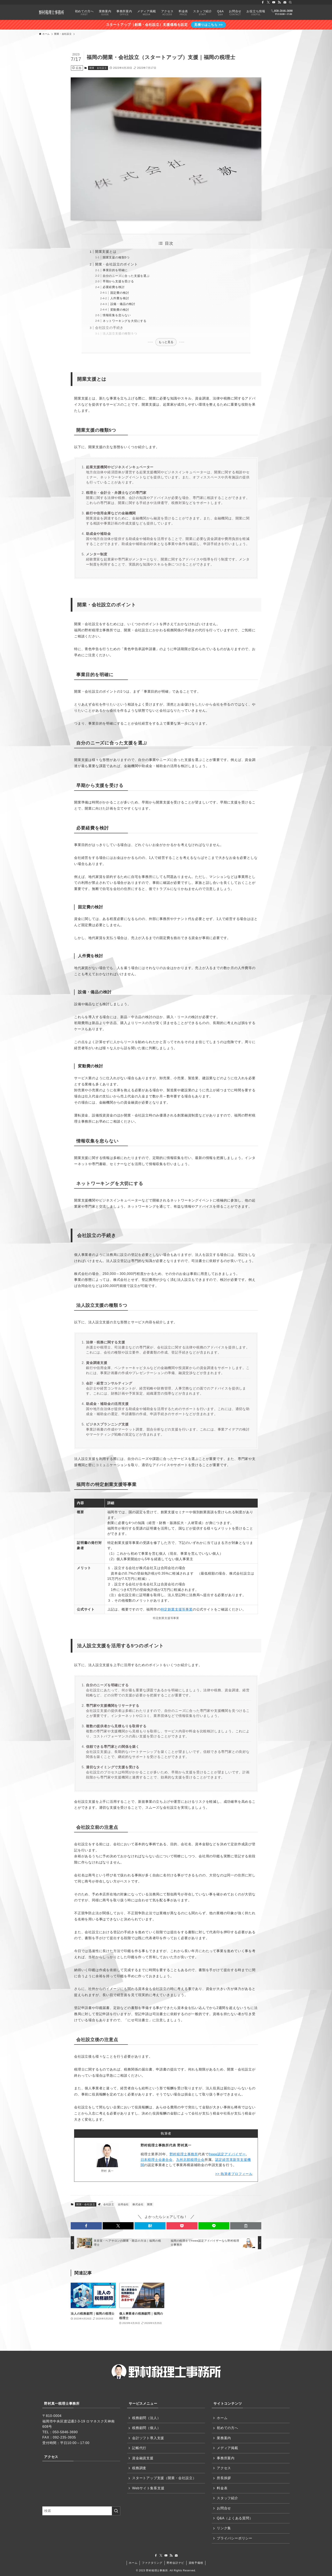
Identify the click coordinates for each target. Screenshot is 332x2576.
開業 (150, 2204)
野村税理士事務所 (184, 2154)
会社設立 (108, 2204)
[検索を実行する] (116, 2510)
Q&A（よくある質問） (235, 2518)
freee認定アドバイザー (227, 2154)
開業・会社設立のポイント (116, 264)
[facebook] (263, 2)
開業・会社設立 (98, 68)
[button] (86, 2225)
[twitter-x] (268, 2)
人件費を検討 (119, 298)
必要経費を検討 (114, 287)
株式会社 (138, 2204)
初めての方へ (227, 2428)
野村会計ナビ (175, 2562)
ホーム (222, 2418)
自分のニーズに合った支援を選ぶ (126, 275)
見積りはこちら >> (208, 24)
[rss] (279, 2)
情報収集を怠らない (117, 315)
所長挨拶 (224, 2478)
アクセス (224, 2468)
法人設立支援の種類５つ (120, 333)
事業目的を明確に (115, 270)
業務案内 (224, 2438)
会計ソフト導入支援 (148, 2438)
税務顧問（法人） (146, 2418)
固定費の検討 (119, 292)
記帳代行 (139, 2448)
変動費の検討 (119, 309)
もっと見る (166, 342)
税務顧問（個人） (146, 2428)
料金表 (222, 2488)
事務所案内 (226, 2458)
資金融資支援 (143, 2458)
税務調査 (139, 2468)
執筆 (224, 2174)
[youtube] (274, 2)
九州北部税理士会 (190, 2159)
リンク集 (224, 2528)
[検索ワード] (81, 2510)
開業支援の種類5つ (116, 257)
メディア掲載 (227, 2448)
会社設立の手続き (109, 328)
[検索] (290, 2)
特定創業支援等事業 (177, 1609)
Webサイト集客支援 (148, 2488)
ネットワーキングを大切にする (125, 321)
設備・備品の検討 (122, 304)
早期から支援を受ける (118, 281)
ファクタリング (152, 2562)
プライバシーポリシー (234, 2538)
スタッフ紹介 (227, 2498)
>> (218, 2174)
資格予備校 (196, 2562)
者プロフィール (240, 2174)
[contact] (285, 2)
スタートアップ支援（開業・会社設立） (164, 2478)
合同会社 (123, 2204)
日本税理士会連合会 (157, 2159)
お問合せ (224, 2508)
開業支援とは (105, 251)
